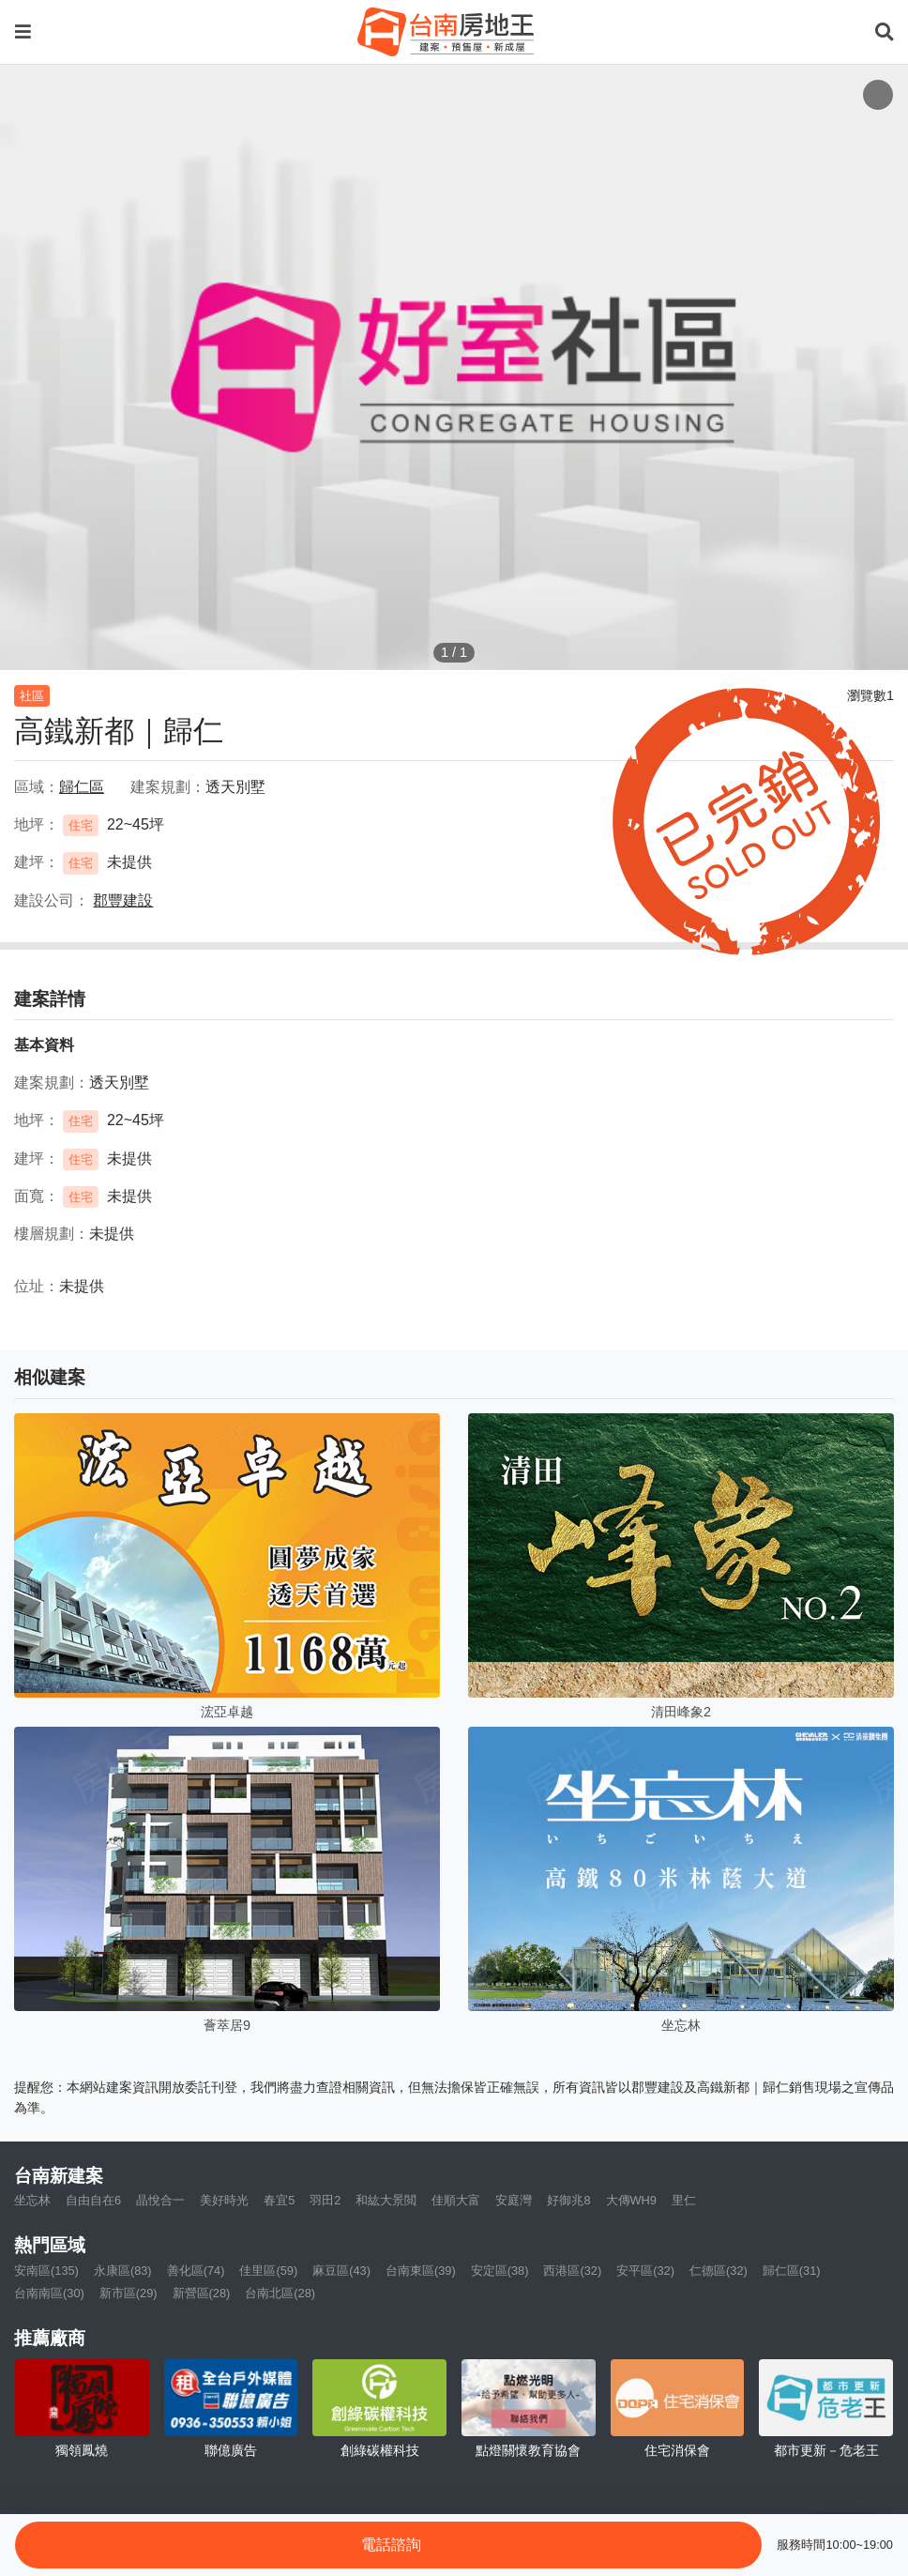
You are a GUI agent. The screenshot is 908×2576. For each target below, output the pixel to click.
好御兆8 (568, 2200)
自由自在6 (93, 2200)
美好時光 (224, 2200)
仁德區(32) (718, 2271)
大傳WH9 (631, 2200)
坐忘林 (32, 2200)
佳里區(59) (268, 2271)
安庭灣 (513, 2200)
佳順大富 (455, 2200)
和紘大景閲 (386, 2200)
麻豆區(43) (341, 2271)
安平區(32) (645, 2271)
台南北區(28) (280, 2293)
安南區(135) (46, 2271)
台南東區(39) (421, 2271)
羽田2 (325, 2200)
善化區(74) (196, 2271)
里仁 (684, 2200)
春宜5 (279, 2200)
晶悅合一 (160, 2200)
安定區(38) (500, 2271)
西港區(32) (572, 2271)
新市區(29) (128, 2293)
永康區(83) (123, 2271)
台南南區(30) (49, 2293)
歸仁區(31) (792, 2271)
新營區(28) (202, 2293)
